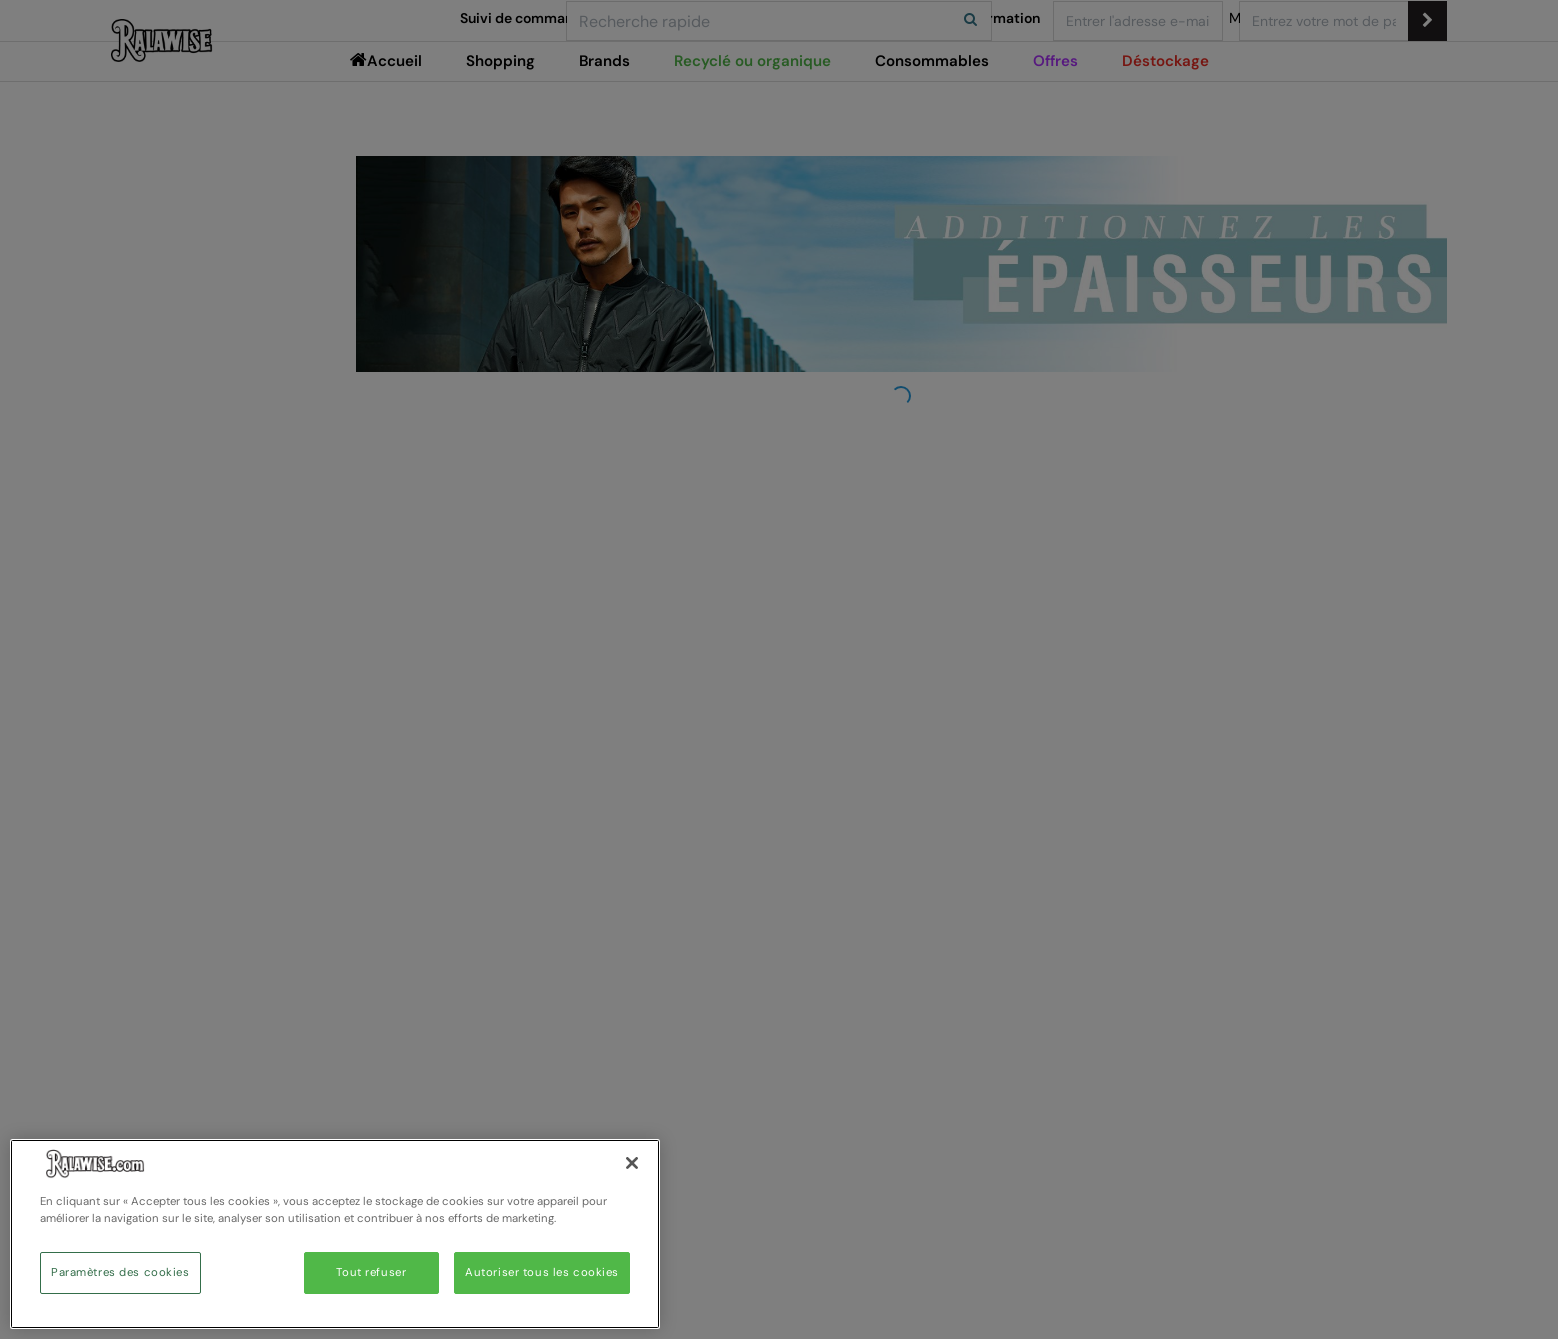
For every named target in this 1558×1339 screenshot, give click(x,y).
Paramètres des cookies (120, 1272)
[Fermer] (632, 1163)
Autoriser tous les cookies (542, 1272)
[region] (335, 1234)
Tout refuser (371, 1272)
